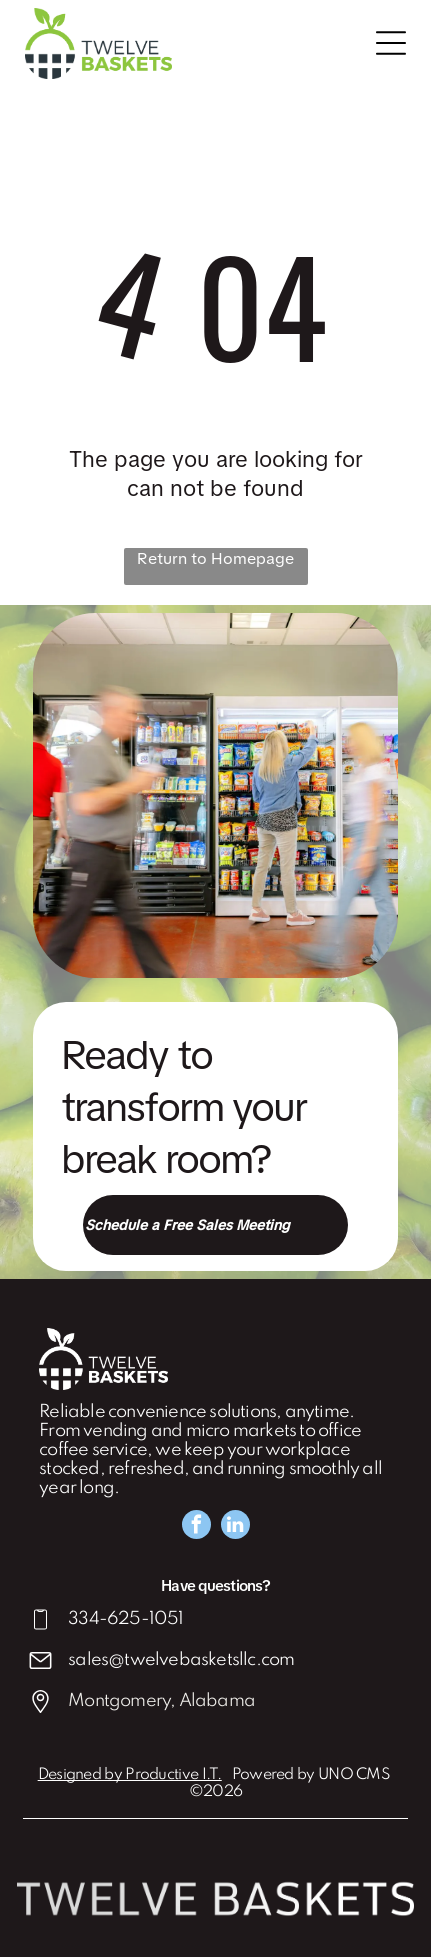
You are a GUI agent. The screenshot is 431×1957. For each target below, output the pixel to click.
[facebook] (196, 1527)
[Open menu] (391, 43)
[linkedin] (235, 1527)
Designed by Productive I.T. (130, 1775)
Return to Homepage (215, 558)
